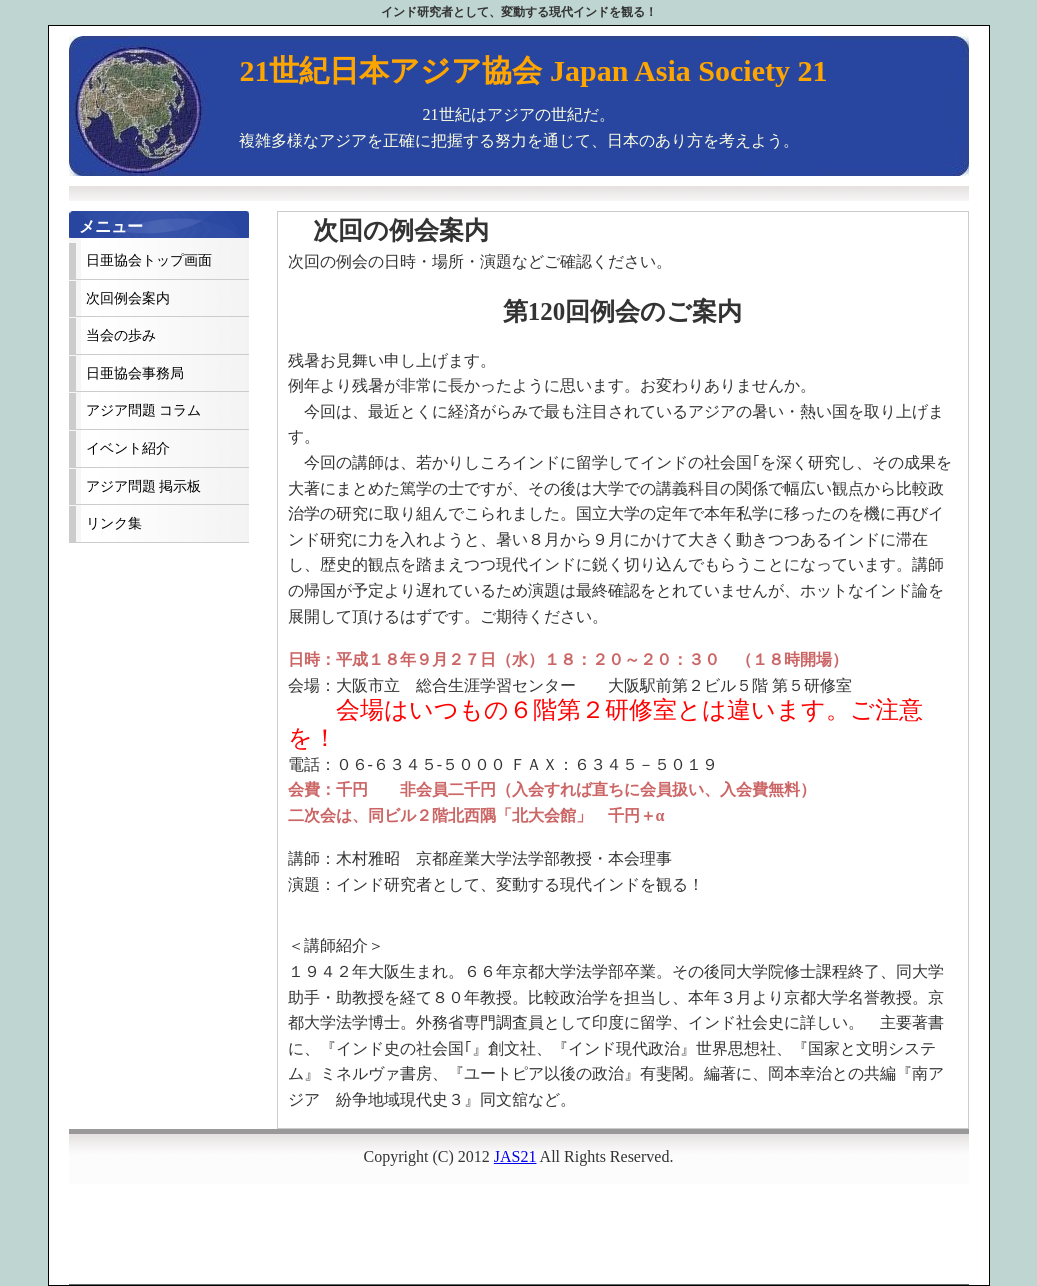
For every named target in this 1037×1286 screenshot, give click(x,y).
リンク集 (114, 523)
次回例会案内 (128, 298)
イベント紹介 (128, 448)
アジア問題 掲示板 (143, 486)
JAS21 (515, 1156)
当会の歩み (121, 335)
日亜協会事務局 (135, 373)
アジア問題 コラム (143, 410)
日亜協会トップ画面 (149, 260)
